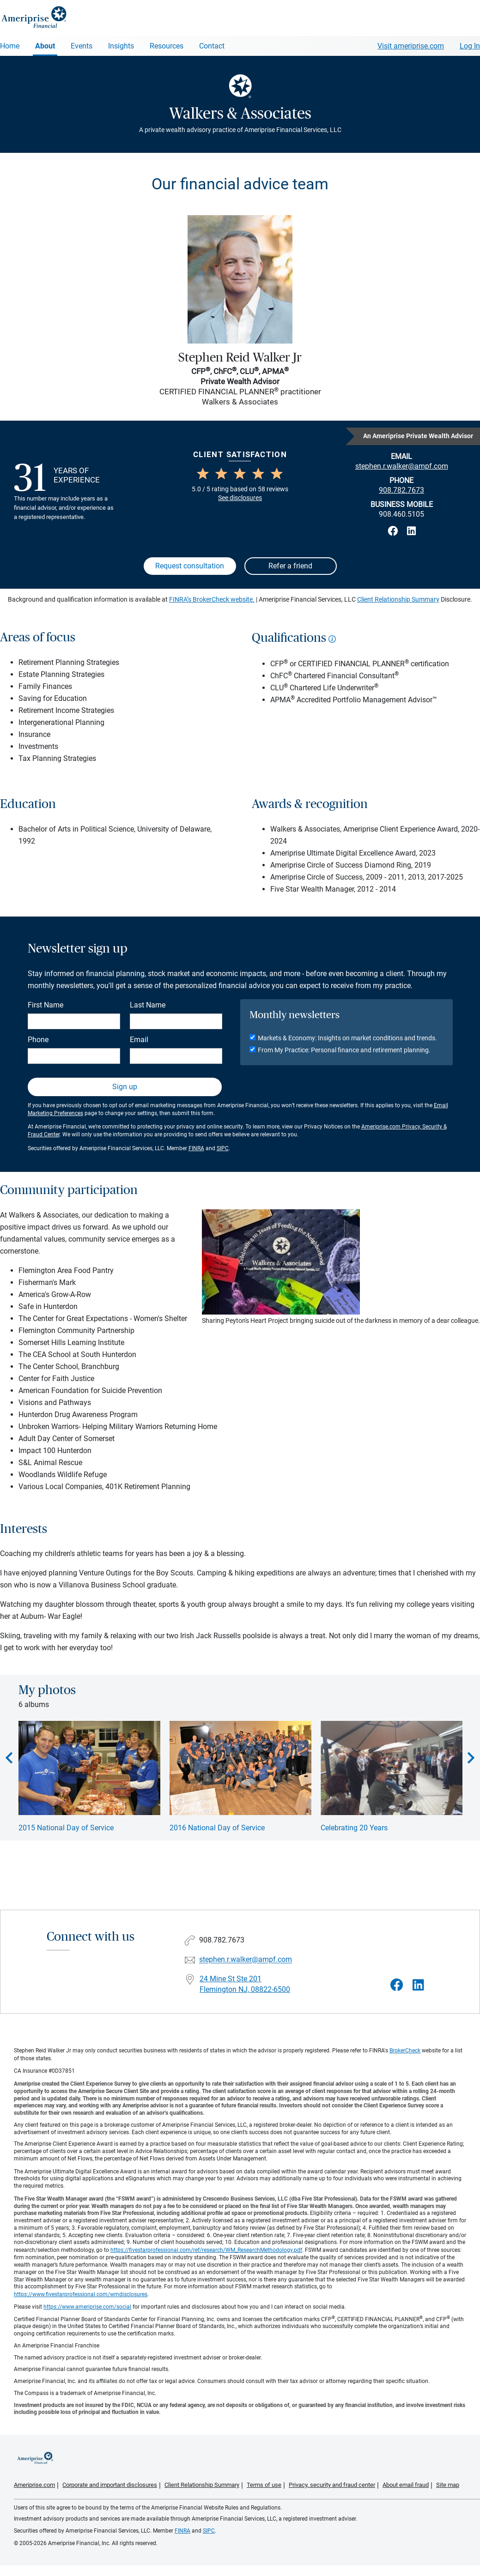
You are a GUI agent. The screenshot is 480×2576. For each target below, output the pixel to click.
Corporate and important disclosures (109, 2484)
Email (139, 1039)
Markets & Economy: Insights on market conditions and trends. (347, 1038)
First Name (45, 1005)
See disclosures (240, 497)
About (45, 46)
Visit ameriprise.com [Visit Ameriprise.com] (410, 46)
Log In (470, 46)
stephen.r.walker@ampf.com (245, 1959)
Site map (447, 2484)
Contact (212, 46)
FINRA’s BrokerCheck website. (212, 599)
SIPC (223, 1148)
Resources (166, 46)
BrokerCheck (404, 2050)
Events (81, 46)
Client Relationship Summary (398, 599)
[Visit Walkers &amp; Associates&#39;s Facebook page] (396, 1985)
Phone (38, 1039)
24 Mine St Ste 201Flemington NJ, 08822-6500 (245, 1984)
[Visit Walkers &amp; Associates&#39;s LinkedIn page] (418, 1985)
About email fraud (406, 2484)
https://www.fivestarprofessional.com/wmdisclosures (80, 2294)
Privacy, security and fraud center (332, 2484)
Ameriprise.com (34, 2484)
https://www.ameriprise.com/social (87, 2307)
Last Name (147, 1005)
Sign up (124, 1086)
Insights (121, 46)
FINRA (196, 1148)
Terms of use (264, 2484)
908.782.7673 (401, 490)
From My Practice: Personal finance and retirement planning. (344, 1050)
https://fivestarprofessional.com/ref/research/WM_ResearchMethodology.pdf (206, 2250)
